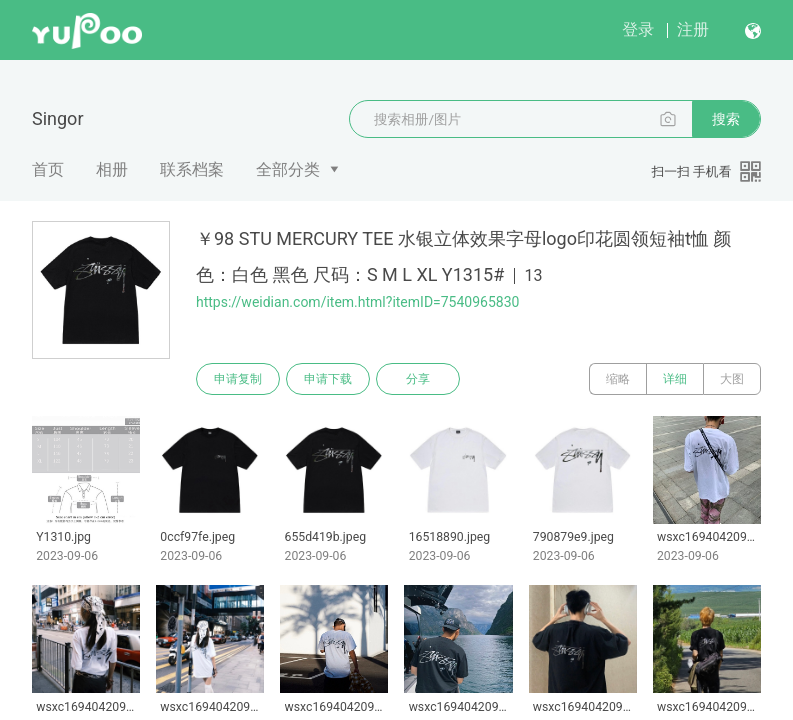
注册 (693, 29)
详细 (675, 379)
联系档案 (192, 169)
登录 (638, 29)
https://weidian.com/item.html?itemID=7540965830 (357, 302)
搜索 (726, 119)
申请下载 (328, 379)
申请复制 (238, 379)
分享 (418, 379)
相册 (112, 169)
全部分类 (288, 169)
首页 (48, 169)
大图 (732, 379)
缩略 (618, 379)
